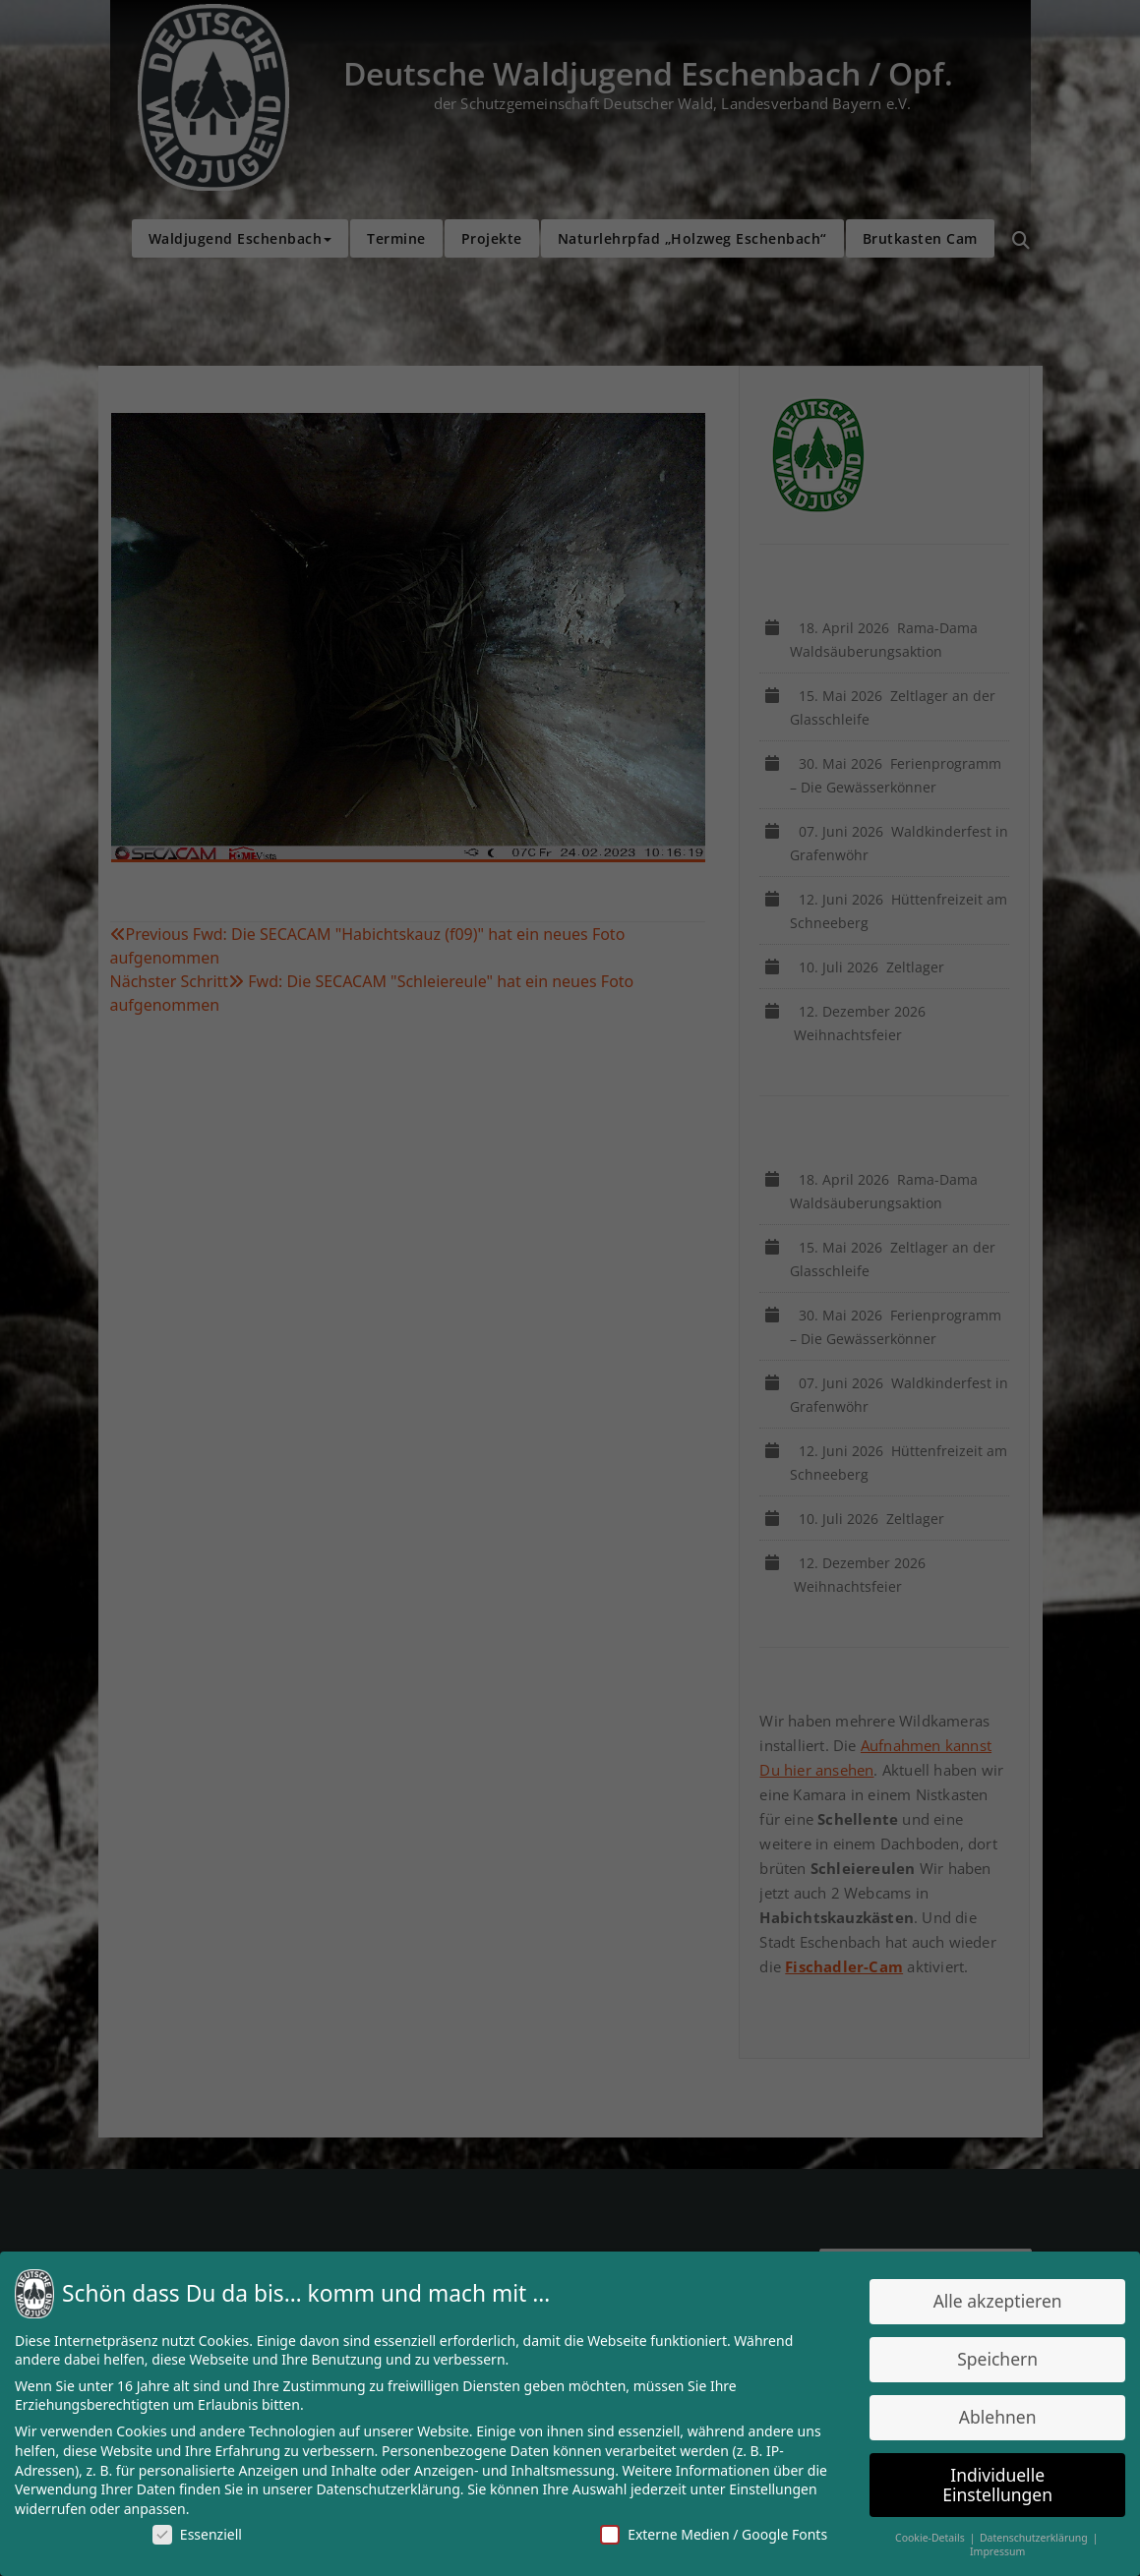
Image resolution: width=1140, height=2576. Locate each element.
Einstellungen (769, 2488)
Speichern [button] (988, 2360)
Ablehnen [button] (989, 2417)
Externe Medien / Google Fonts (711, 2532)
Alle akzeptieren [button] (988, 2303)
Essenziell (204, 2532)
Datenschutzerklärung (392, 2488)
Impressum (989, 2549)
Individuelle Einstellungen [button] (989, 2483)
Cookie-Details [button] (923, 2535)
